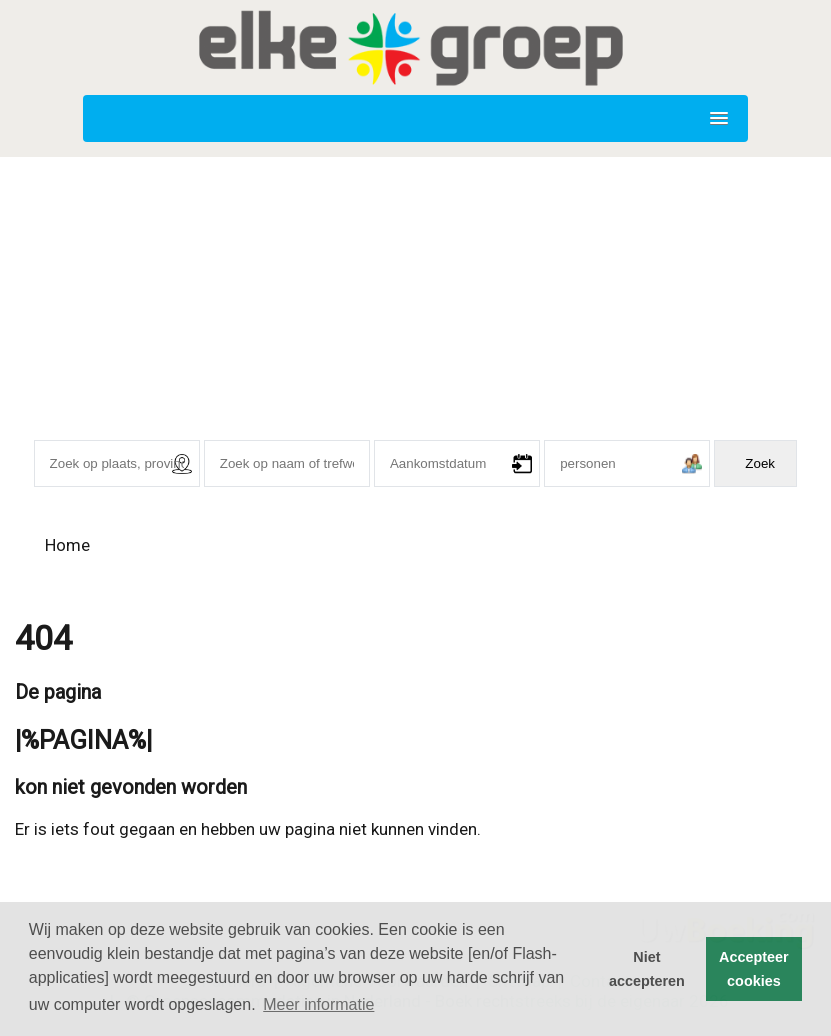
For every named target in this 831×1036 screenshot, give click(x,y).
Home (67, 545)
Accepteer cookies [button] (754, 969)
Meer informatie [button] (318, 1004)
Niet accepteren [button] (647, 969)
